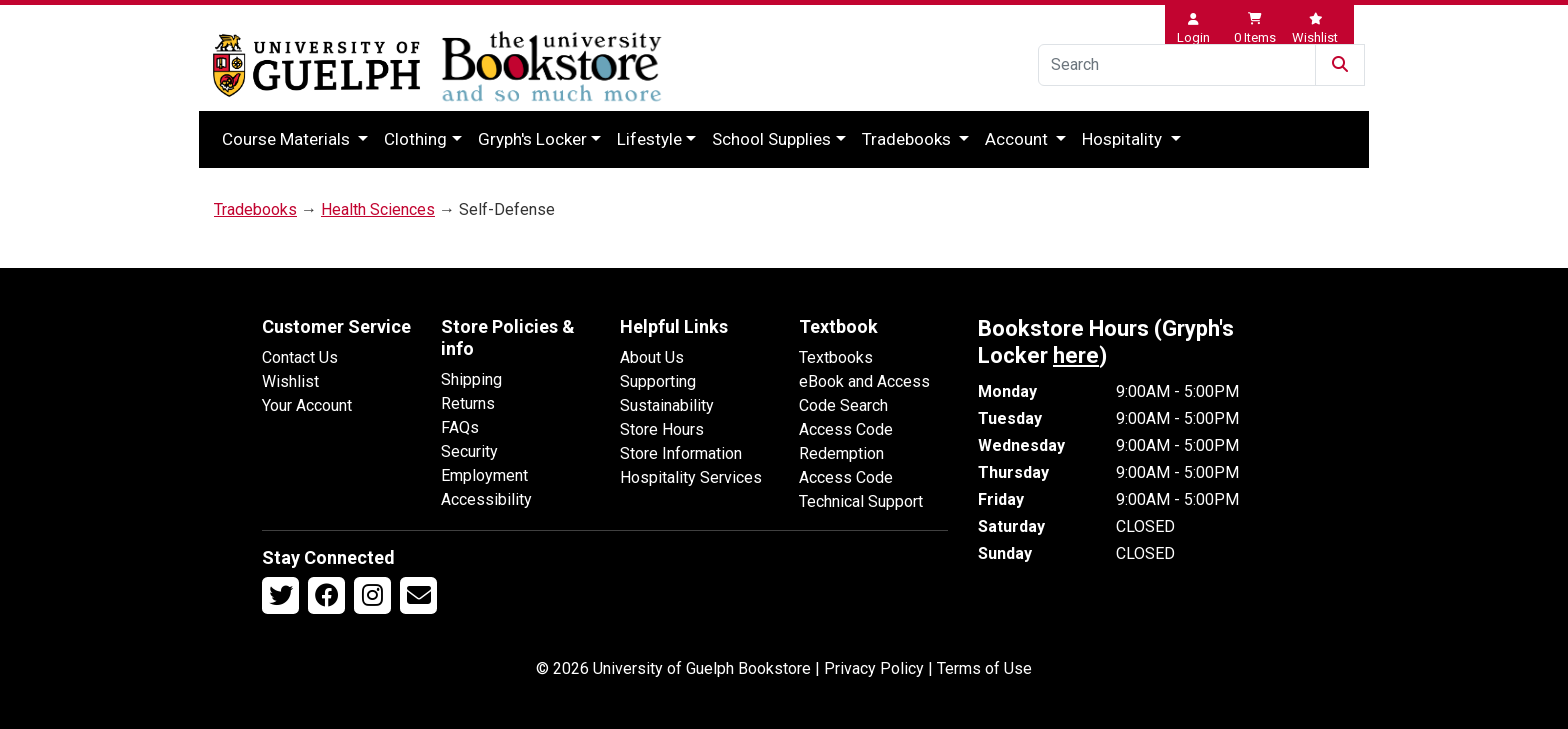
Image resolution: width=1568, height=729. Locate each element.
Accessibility (486, 499)
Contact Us (300, 357)
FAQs (460, 427)
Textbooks (836, 357)
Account (1018, 139)
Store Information (681, 453)
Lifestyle (649, 139)
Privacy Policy (874, 668)
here (1076, 355)
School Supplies (771, 139)
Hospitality (1124, 139)
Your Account (307, 405)
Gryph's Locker (532, 139)
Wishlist (290, 381)
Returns (468, 403)
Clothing (415, 139)
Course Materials (288, 139)
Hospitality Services (691, 477)
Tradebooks (908, 139)
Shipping (471, 379)
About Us (652, 357)
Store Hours (662, 429)
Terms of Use (984, 668)
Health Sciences (378, 209)
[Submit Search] (1340, 65)
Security (469, 451)
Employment (484, 475)
